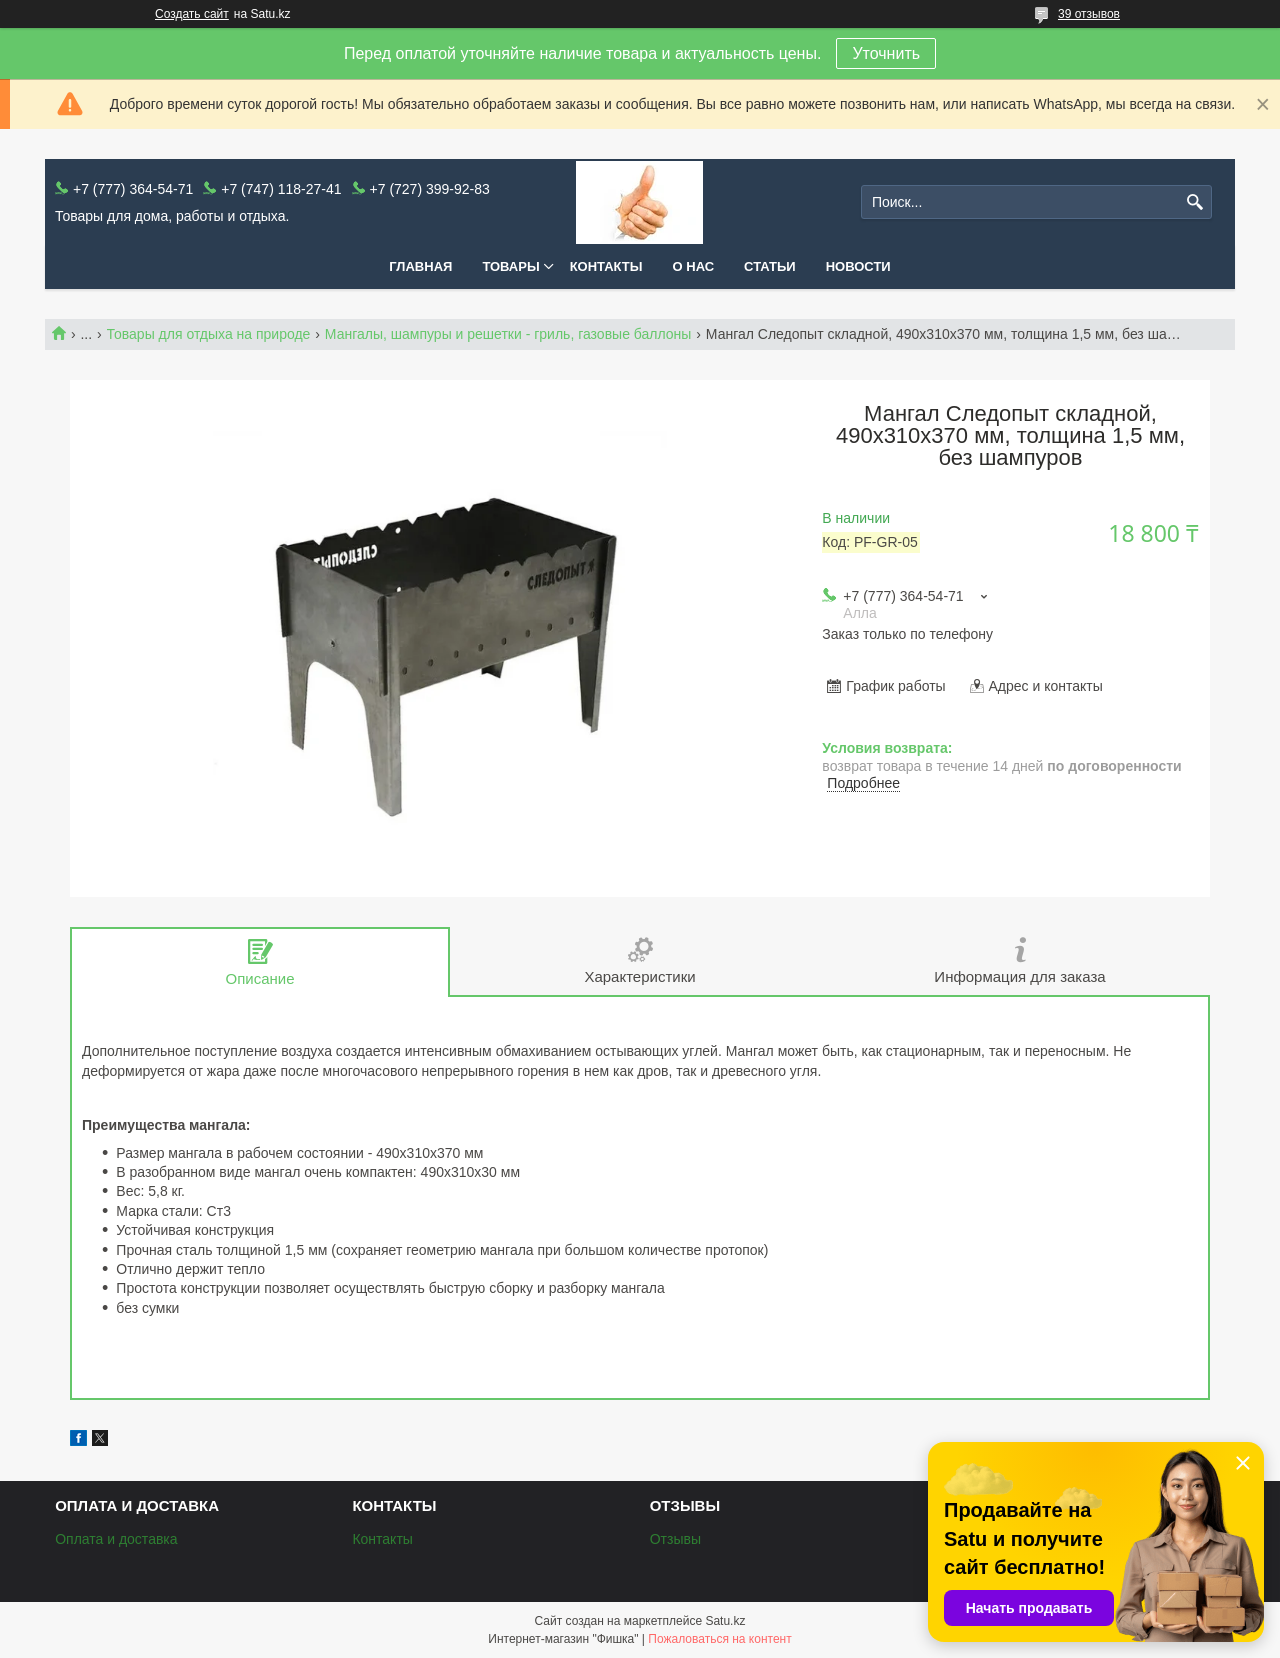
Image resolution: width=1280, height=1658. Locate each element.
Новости (858, 266)
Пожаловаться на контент (719, 1639)
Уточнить (886, 53)
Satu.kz (725, 1621)
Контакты (606, 266)
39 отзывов (1089, 14)
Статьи (770, 266)
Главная (420, 266)
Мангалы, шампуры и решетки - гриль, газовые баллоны (508, 334)
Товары (510, 266)
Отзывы (675, 1539)
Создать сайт (192, 14)
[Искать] (1194, 202)
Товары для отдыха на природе (209, 334)
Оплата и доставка (116, 1539)
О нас (694, 266)
